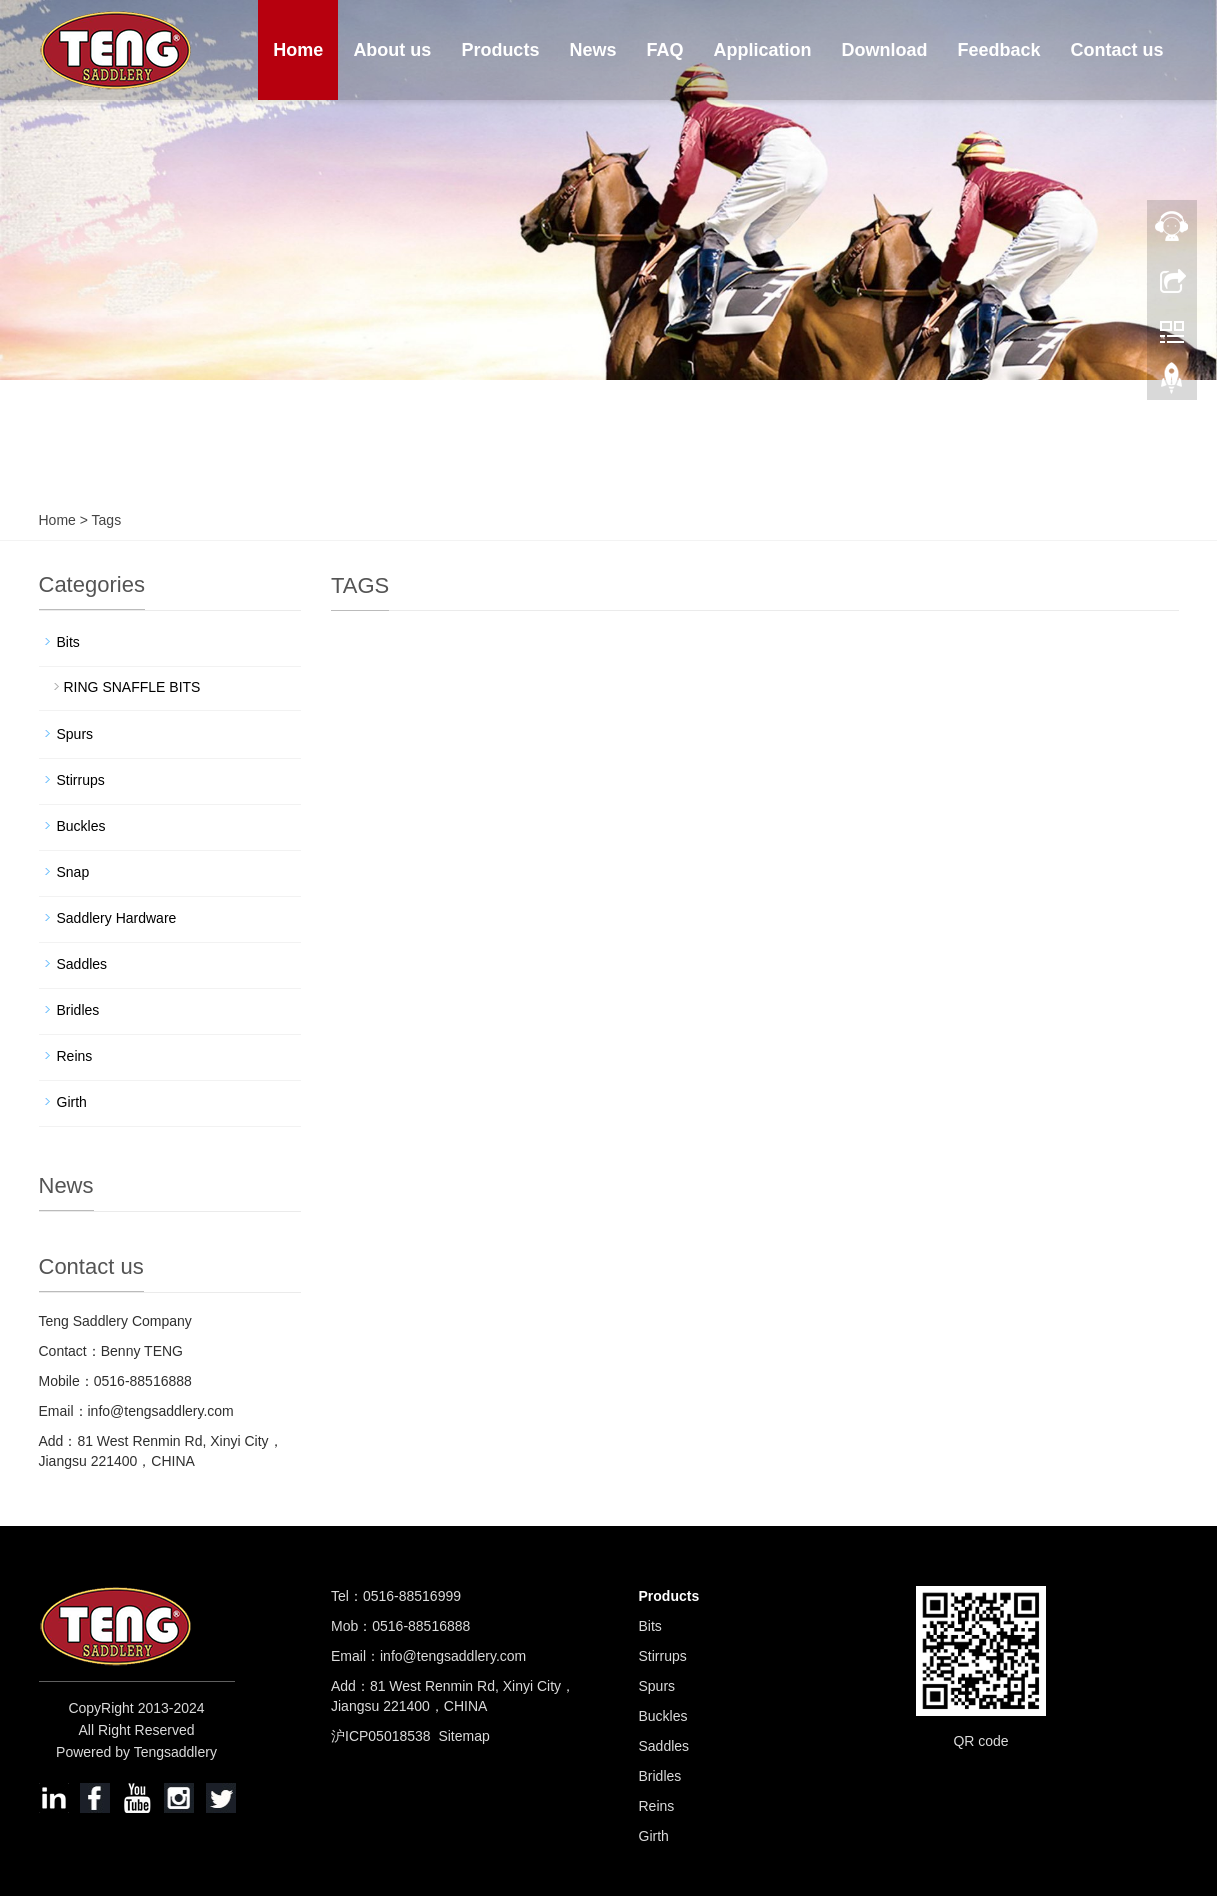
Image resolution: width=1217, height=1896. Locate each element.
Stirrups (81, 780)
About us (392, 50)
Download (884, 50)
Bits (68, 642)
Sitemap (463, 1736)
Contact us (1116, 50)
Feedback (998, 50)
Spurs (75, 734)
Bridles (78, 1010)
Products (500, 50)
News (592, 50)
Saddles (82, 964)
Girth (72, 1102)
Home (298, 50)
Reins (75, 1056)
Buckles (81, 826)
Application (762, 50)
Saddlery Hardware (117, 918)
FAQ (664, 50)
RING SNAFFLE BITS (132, 687)
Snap (73, 872)
